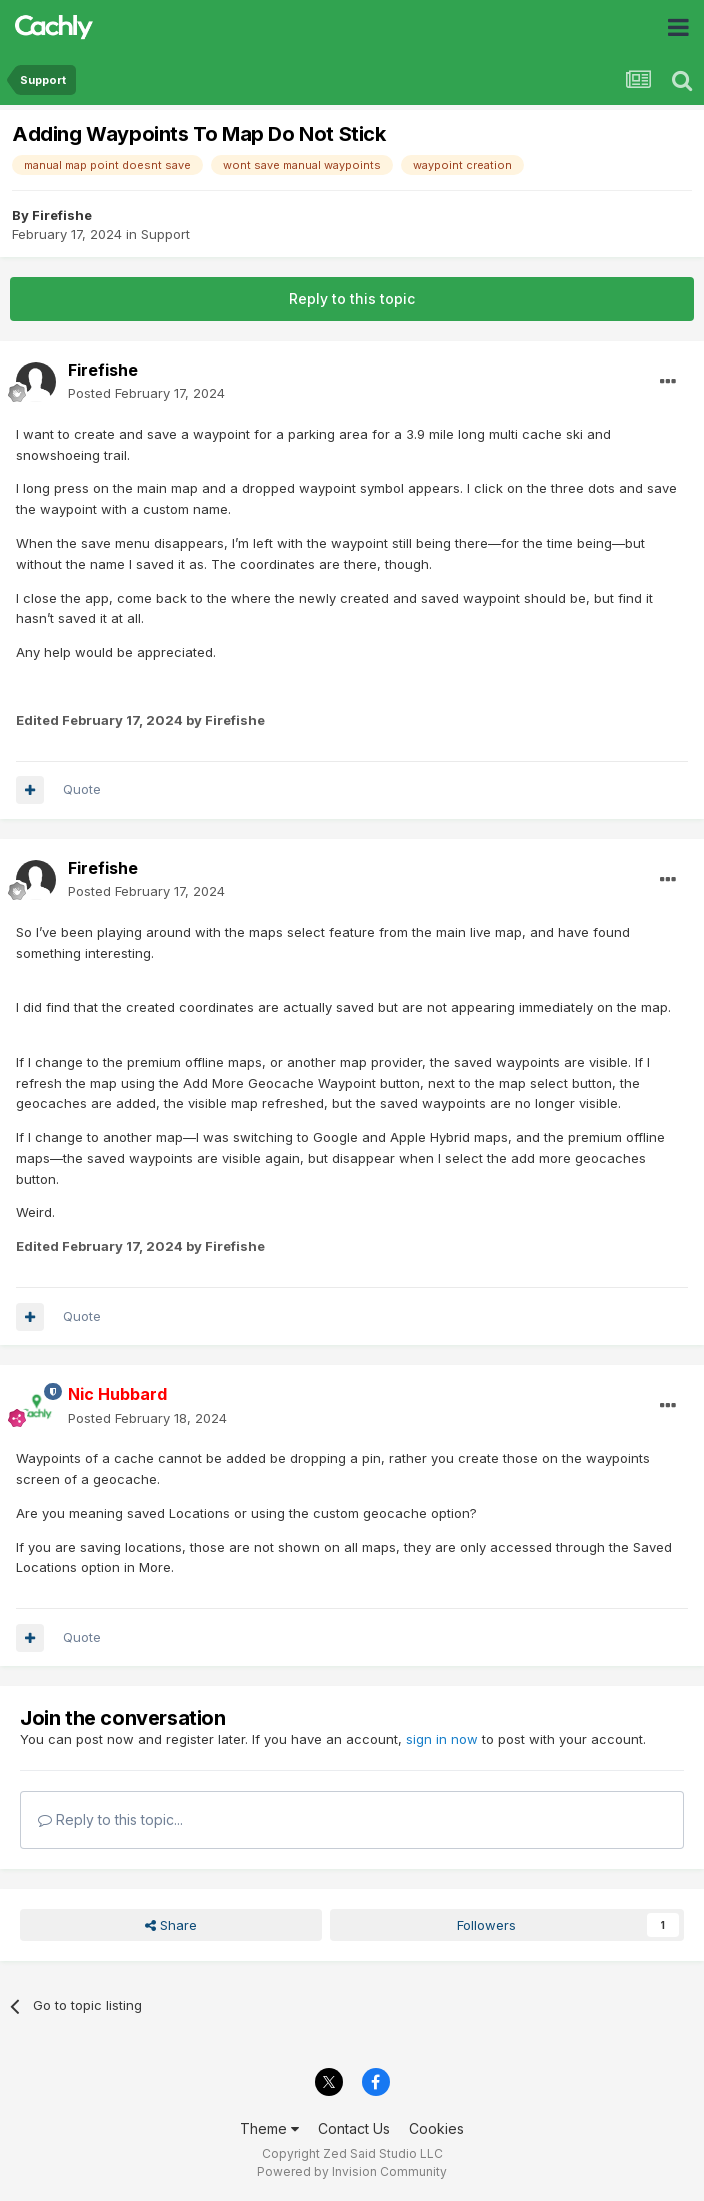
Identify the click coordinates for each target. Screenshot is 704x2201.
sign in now (442, 1739)
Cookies (436, 2128)
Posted (146, 393)
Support (165, 234)
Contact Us (354, 2128)
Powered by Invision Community (352, 2171)
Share (171, 1925)
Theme (269, 2128)
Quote (82, 789)
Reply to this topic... (110, 1819)
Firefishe (62, 215)
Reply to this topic (352, 298)
